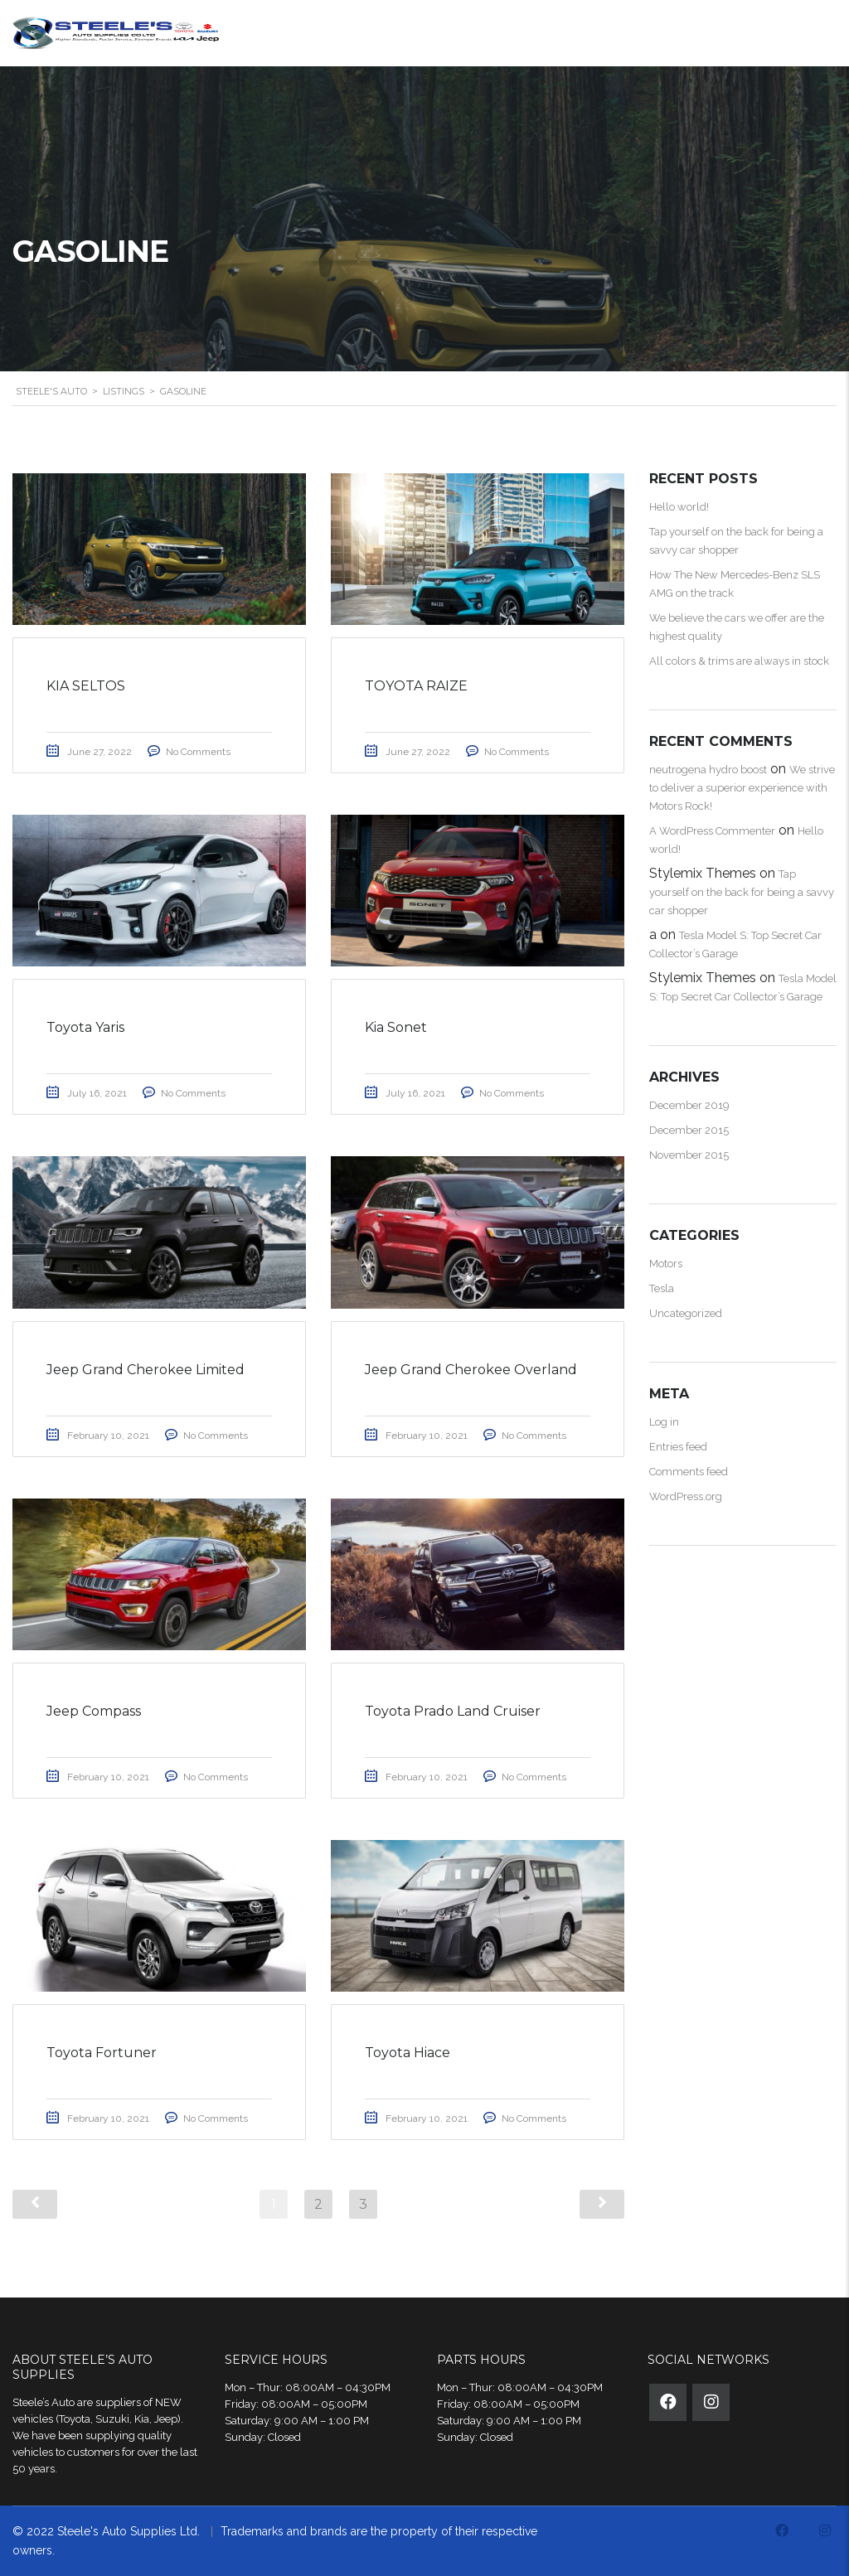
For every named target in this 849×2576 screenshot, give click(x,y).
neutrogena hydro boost (708, 769)
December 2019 (689, 1105)
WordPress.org (685, 1496)
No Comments (198, 752)
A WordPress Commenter (712, 831)
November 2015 (689, 1155)
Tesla (661, 1288)
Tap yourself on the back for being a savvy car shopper (741, 892)
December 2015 (689, 1130)
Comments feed (688, 1471)
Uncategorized (685, 1313)
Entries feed (678, 1447)
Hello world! (679, 507)
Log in (664, 1422)
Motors (665, 1263)
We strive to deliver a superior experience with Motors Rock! (742, 787)
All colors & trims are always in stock (739, 661)
